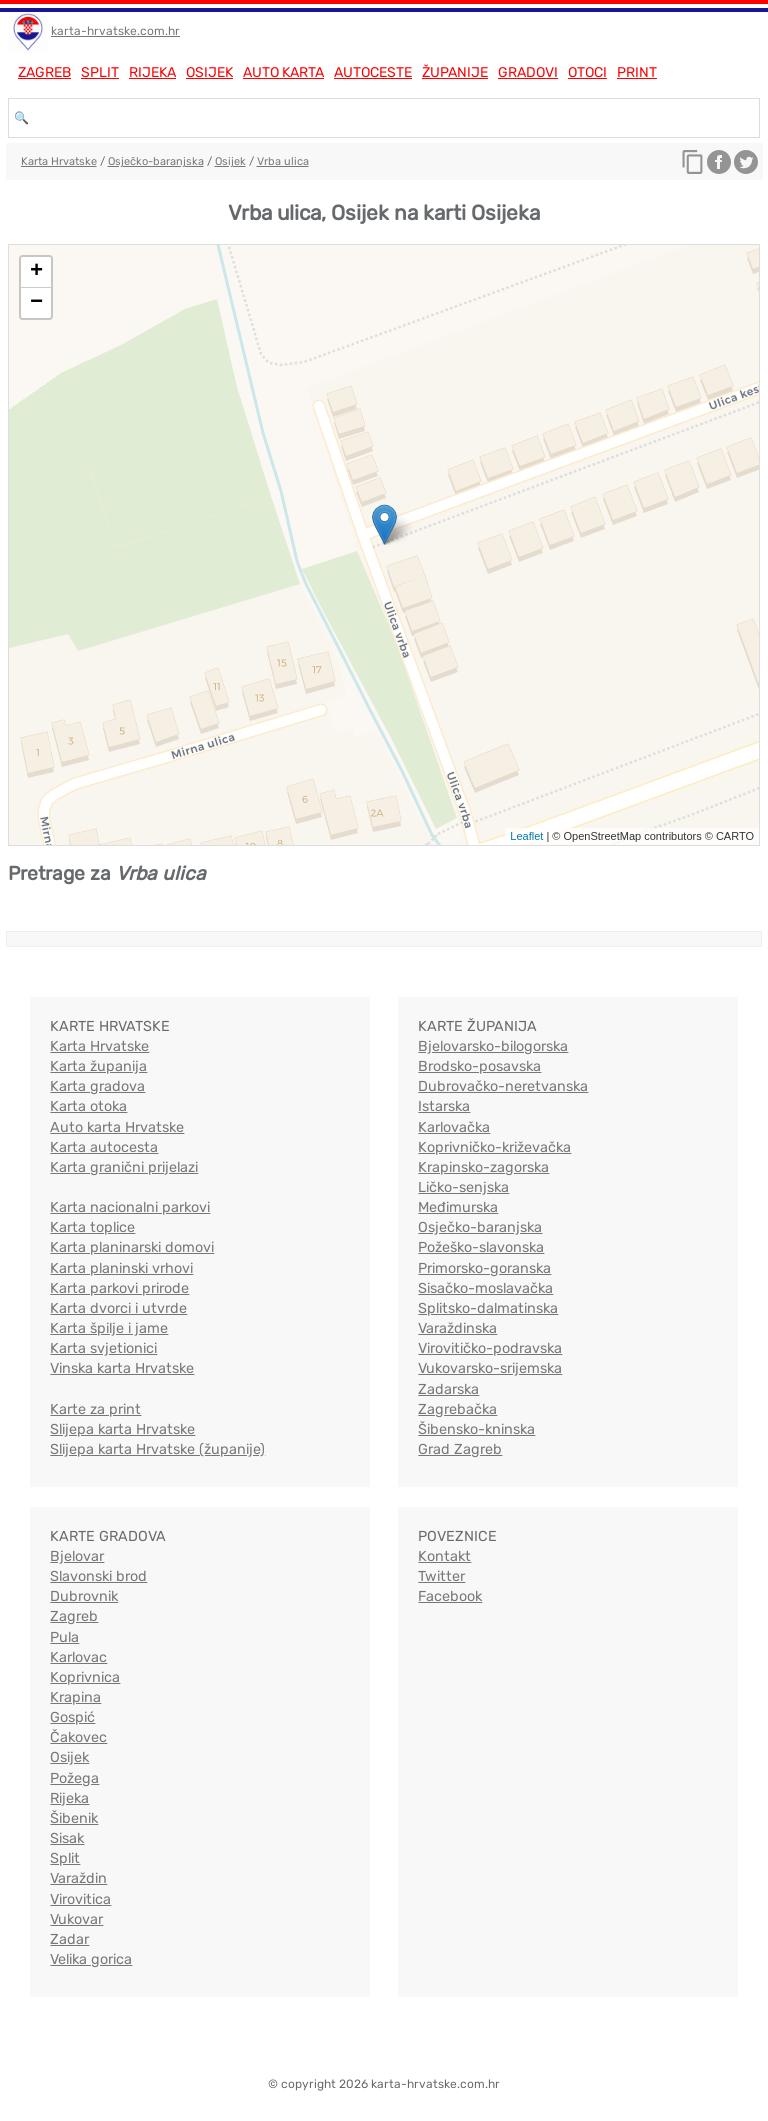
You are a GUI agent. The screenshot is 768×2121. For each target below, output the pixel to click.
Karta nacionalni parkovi (130, 1207)
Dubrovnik (84, 1596)
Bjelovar (77, 1556)
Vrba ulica (283, 161)
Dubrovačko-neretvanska (503, 1086)
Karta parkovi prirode (119, 1288)
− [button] (36, 303)
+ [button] (36, 272)
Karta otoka (88, 1106)
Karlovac (78, 1657)
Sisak (67, 1838)
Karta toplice (92, 1227)
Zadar (69, 1939)
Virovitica (80, 1899)
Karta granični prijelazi (124, 1167)
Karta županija (98, 1066)
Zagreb (44, 72)
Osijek (209, 72)
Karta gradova (97, 1086)
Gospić (72, 1717)
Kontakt (444, 1556)
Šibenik (74, 1818)
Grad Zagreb (460, 1449)
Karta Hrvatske (59, 161)
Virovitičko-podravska (490, 1348)
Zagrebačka (457, 1409)
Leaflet (526, 836)
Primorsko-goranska (484, 1268)
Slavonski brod (98, 1576)
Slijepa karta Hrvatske (122, 1429)
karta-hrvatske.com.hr (115, 31)
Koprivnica (85, 1677)
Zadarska (448, 1389)
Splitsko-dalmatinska (488, 1308)
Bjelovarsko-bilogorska (493, 1046)
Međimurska (458, 1207)
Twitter (441, 1576)
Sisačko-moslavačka (485, 1288)
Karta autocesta (104, 1147)
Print (637, 72)
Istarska (444, 1106)
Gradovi (528, 72)
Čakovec (78, 1737)
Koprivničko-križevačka (494, 1147)
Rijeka (152, 72)
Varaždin (78, 1878)
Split (100, 72)
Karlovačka (454, 1127)
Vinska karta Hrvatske (122, 1368)
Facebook (450, 1596)
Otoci (587, 72)
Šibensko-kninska (476, 1429)
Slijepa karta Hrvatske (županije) (157, 1449)
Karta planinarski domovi (132, 1247)
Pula (64, 1637)
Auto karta (283, 72)
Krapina (75, 1697)
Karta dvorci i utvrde (118, 1308)
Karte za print (95, 1409)
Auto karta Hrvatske (117, 1127)
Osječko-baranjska (156, 161)
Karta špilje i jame (109, 1328)
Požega (74, 1778)
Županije (455, 72)
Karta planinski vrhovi (121, 1268)
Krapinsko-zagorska (483, 1167)
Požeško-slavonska (481, 1247)
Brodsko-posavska (479, 1066)
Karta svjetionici (103, 1348)
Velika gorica (91, 1959)
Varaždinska (457, 1328)
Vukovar (76, 1919)
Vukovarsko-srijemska (490, 1368)
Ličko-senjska (463, 1187)
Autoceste (373, 72)
